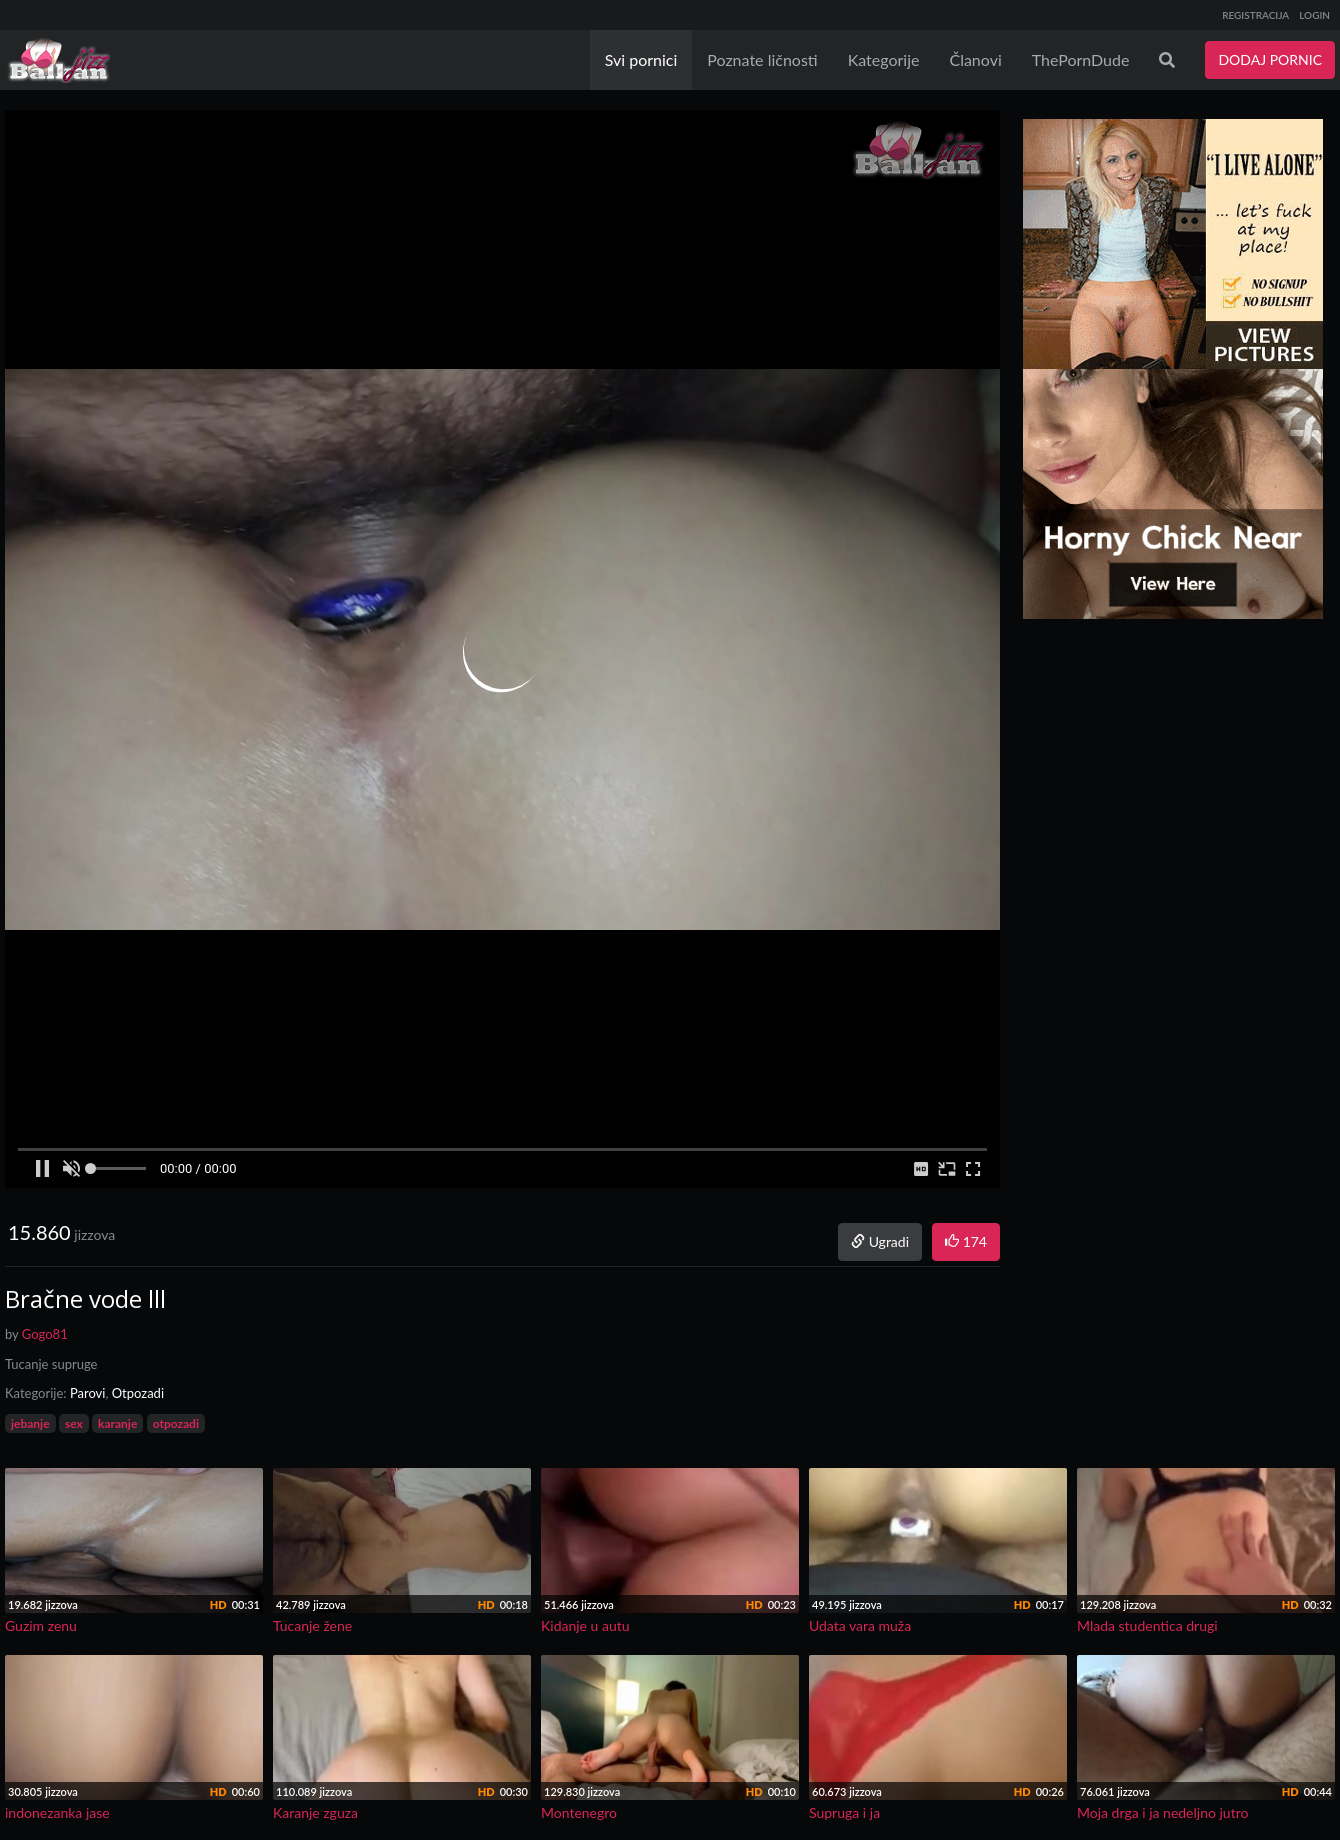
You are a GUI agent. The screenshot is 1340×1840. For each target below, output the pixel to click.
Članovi (975, 59)
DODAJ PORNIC (1270, 59)
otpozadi (176, 1423)
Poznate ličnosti (762, 59)
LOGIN (1314, 15)
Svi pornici (641, 59)
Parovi (88, 1393)
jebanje (30, 1423)
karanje (117, 1423)
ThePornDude (1081, 59)
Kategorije (884, 59)
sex (74, 1423)
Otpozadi (138, 1393)
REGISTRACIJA (1255, 15)
